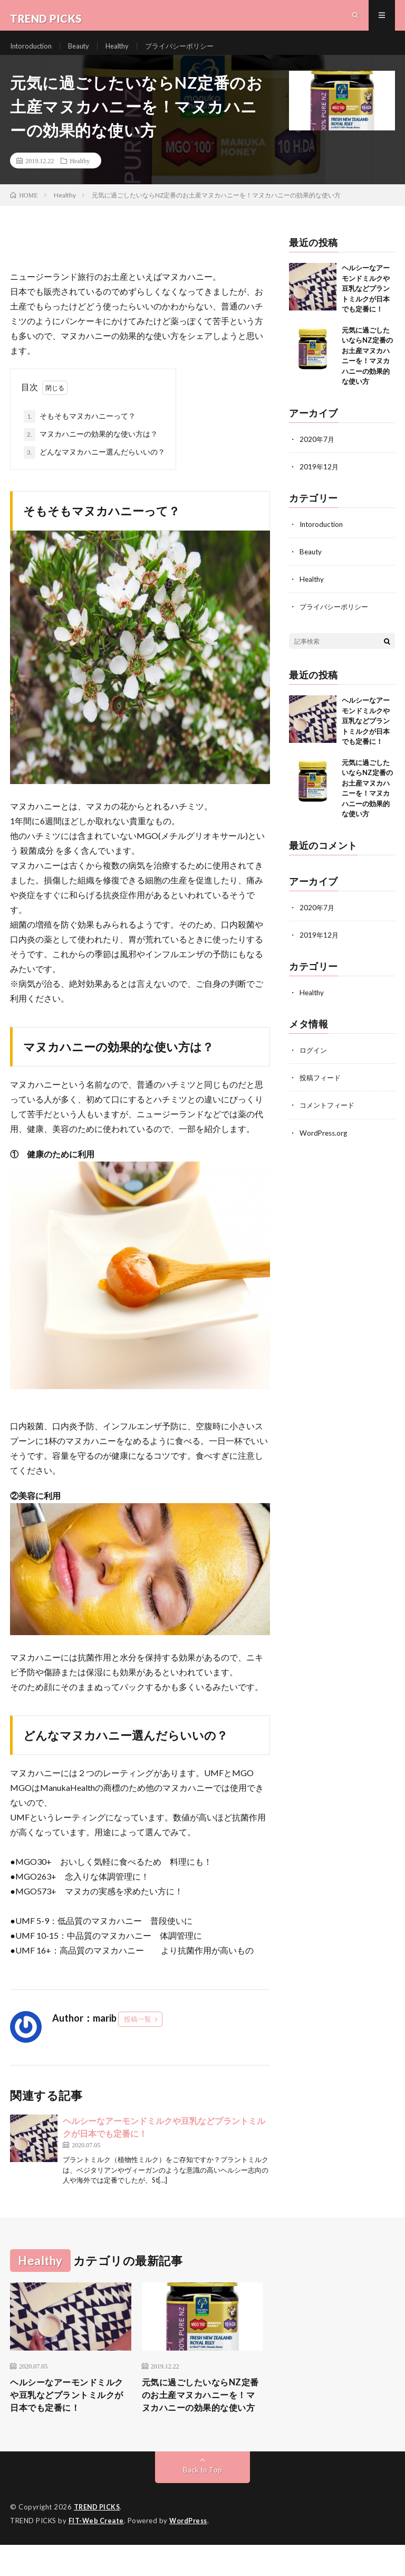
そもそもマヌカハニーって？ (80, 430)
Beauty (85, 52)
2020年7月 (317, 452)
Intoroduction (33, 52)
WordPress (191, 2552)
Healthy (126, 52)
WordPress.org (325, 1145)
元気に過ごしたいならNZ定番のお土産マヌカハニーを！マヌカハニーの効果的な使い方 (202, 2418)
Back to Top (203, 2501)
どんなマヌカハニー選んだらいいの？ (94, 466)
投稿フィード (322, 1090)
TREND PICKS (98, 2539)
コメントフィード (329, 1118)
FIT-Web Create (97, 2552)
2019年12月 (320, 480)
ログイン (314, 1063)
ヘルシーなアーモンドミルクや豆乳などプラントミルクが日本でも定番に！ (366, 302)
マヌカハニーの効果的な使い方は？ (91, 448)
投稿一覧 (137, 2032)
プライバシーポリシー (192, 52)
